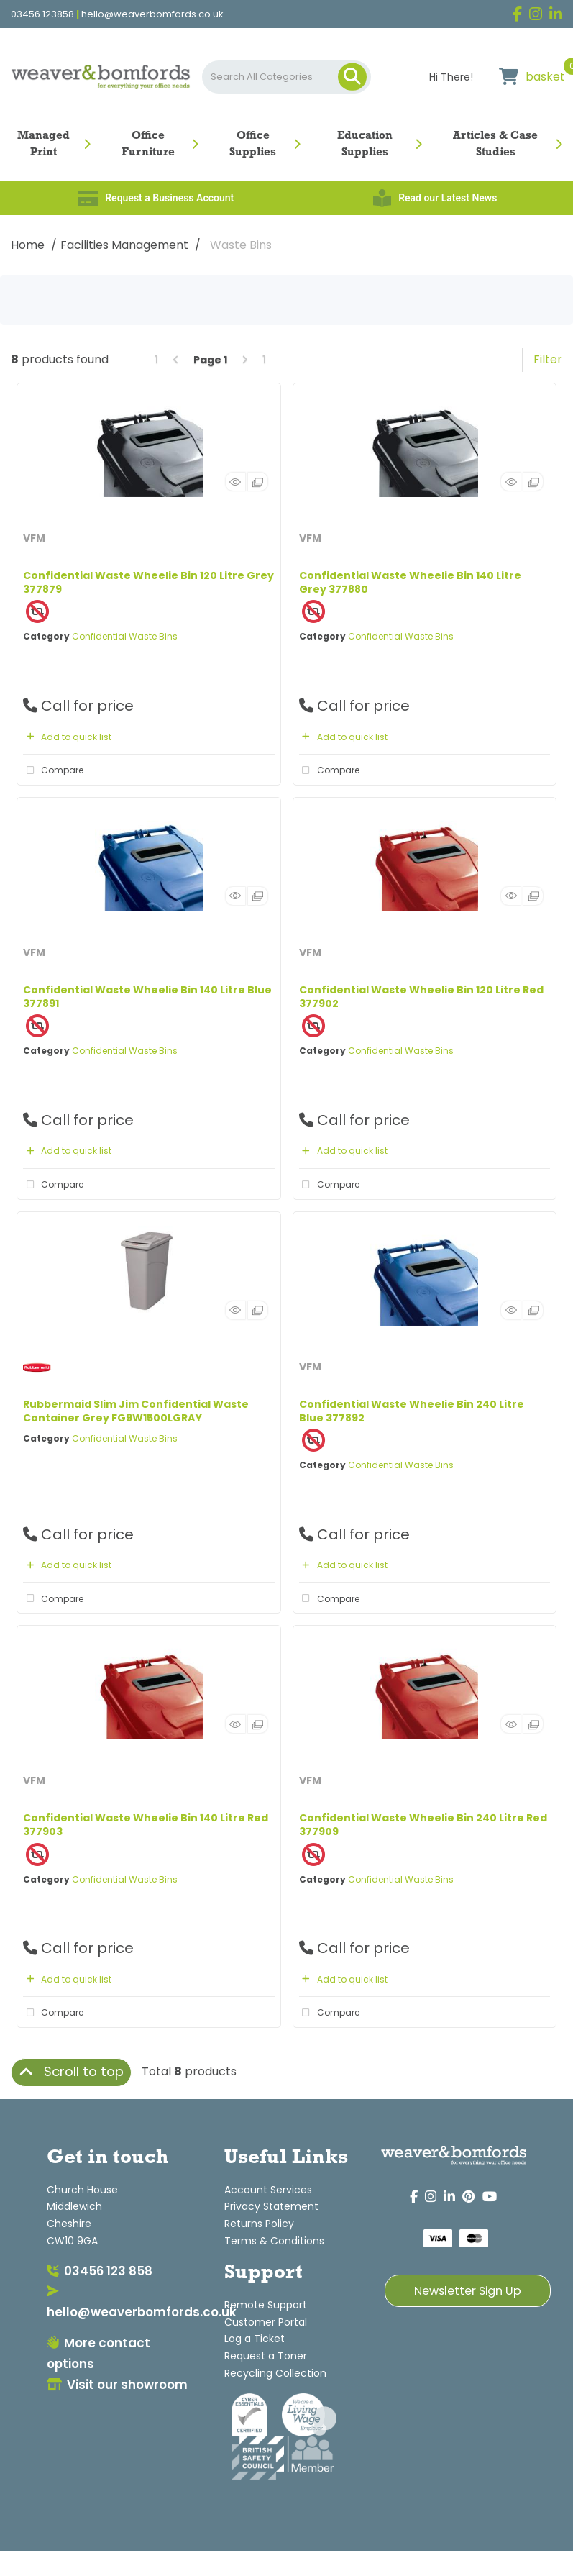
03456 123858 (42, 14)
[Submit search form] (352, 77)
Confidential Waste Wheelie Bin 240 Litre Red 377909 (423, 1825)
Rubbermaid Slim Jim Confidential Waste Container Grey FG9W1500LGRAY (136, 1411)
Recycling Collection (275, 2373)
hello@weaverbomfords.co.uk (152, 14)
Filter (547, 359)
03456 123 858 (99, 2271)
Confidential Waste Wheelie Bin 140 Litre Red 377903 (145, 1825)
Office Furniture (148, 144)
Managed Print (43, 144)
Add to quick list (67, 737)
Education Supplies (365, 144)
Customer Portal (265, 2322)
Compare (53, 770)
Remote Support (265, 2305)
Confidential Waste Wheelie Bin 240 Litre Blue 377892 (411, 1411)
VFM (34, 538)
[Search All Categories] (287, 77)
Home (28, 245)
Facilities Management (124, 245)
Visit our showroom (117, 2384)
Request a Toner (265, 2356)
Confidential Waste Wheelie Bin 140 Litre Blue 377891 (147, 997)
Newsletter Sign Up (467, 2291)
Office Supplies (252, 144)
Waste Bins (241, 245)
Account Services (268, 2190)
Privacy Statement (271, 2206)
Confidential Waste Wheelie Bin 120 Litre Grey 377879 (148, 582)
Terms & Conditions (274, 2241)
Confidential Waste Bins (125, 636)
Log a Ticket (254, 2338)
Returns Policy (259, 2223)
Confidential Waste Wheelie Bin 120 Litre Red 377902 (421, 997)
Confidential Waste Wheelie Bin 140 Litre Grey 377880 (410, 582)
